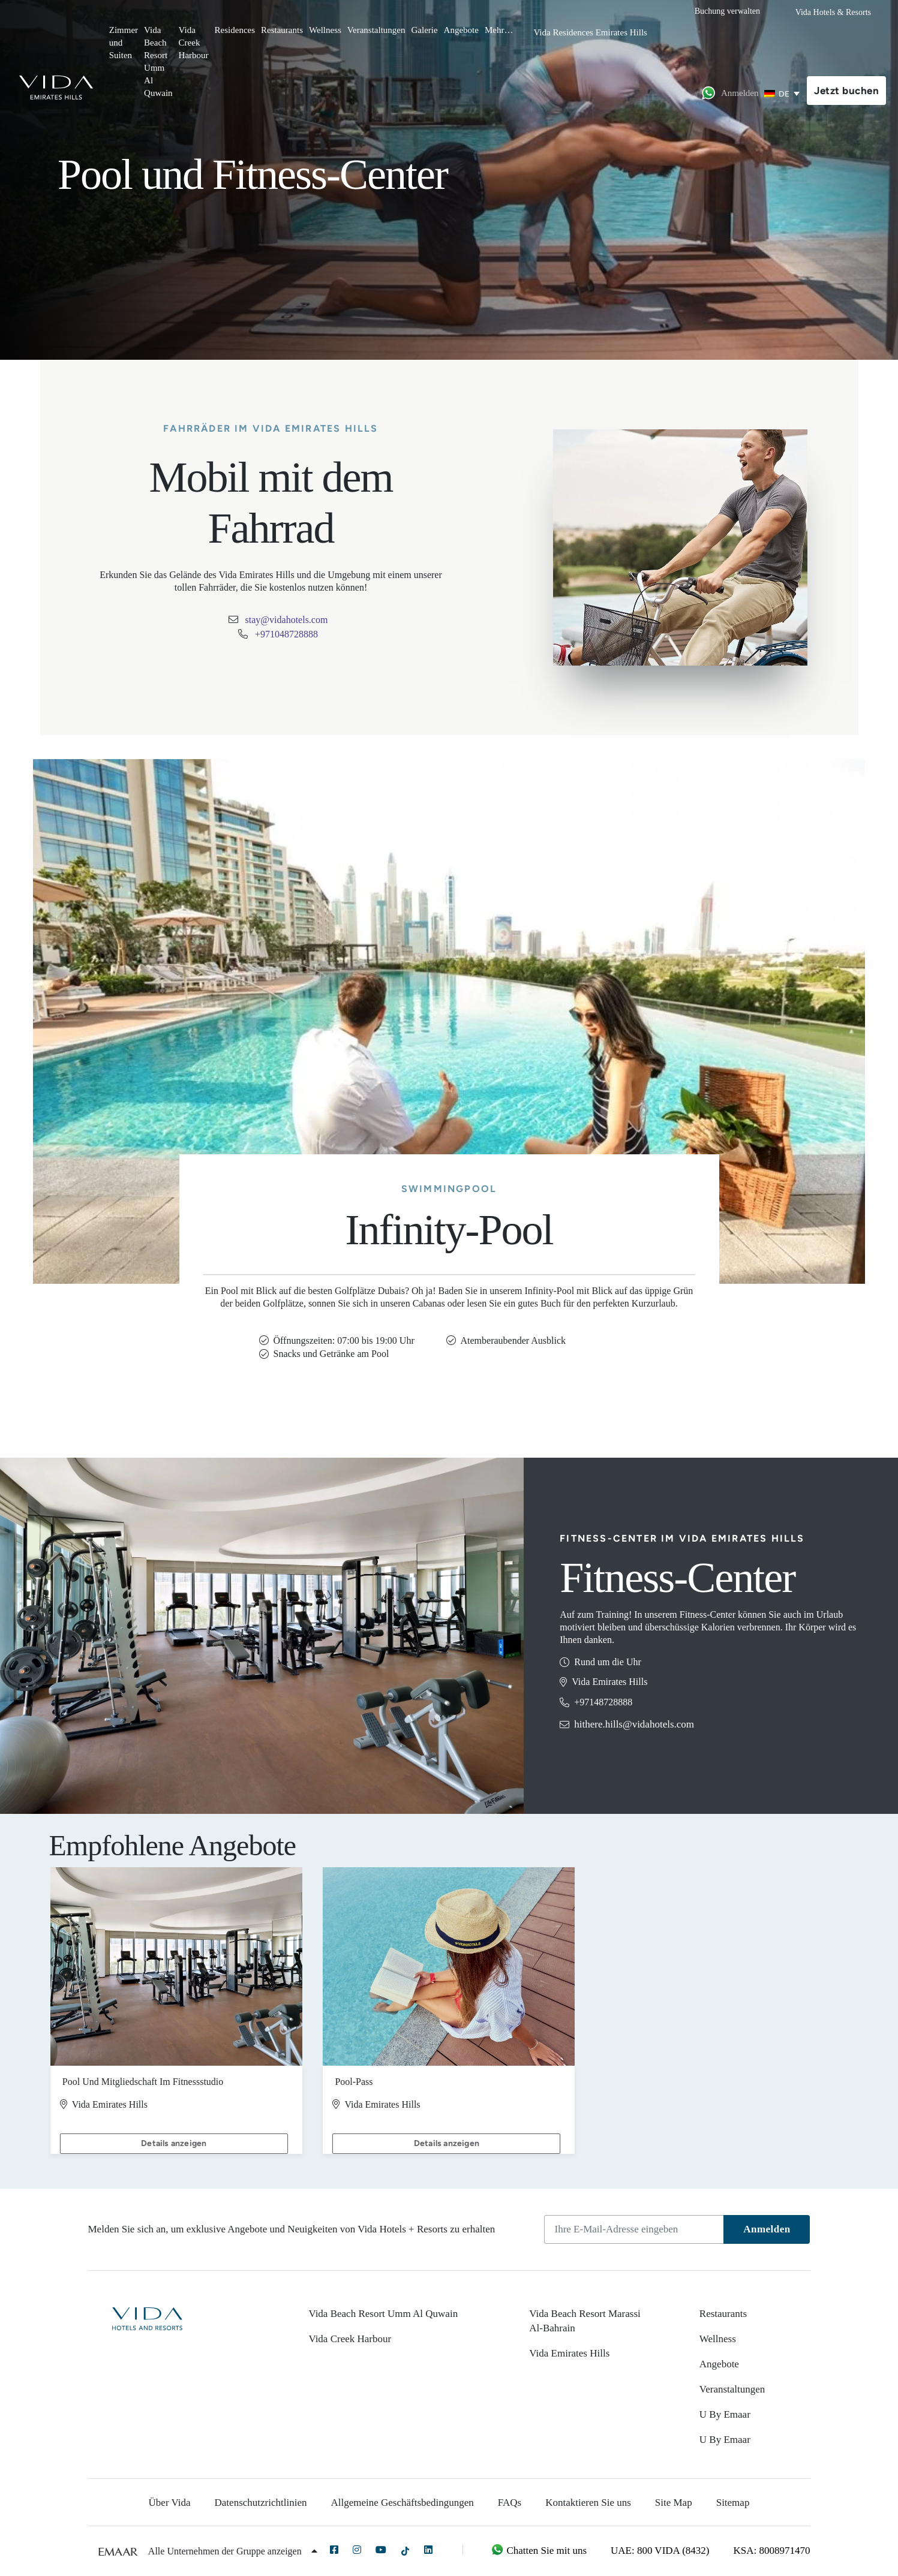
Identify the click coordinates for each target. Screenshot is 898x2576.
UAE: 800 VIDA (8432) (660, 2550)
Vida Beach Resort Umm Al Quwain (158, 61)
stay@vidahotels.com (286, 620)
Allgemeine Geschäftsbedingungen (402, 2502)
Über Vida (170, 2502)
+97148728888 (603, 1702)
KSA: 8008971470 (772, 2550)
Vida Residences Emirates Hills (590, 32)
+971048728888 (286, 634)
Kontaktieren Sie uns (588, 2502)
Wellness (325, 30)
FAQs (509, 2502)
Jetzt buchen (846, 91)
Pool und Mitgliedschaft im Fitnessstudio (142, 2104)
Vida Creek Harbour (194, 42)
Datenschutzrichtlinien (261, 2502)
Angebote (461, 30)
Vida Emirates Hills (569, 2353)
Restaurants (282, 30)
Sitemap (733, 2502)
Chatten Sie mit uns (539, 2550)
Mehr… (499, 30)
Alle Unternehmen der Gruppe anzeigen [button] (232, 2551)
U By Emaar (724, 2414)
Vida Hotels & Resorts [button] (833, 12)
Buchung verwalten (727, 11)
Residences (235, 30)
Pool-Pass (354, 2104)
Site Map (673, 2502)
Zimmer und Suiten (123, 42)
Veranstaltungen (376, 30)
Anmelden (767, 2229)
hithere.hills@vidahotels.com (634, 1724)
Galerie (424, 30)
